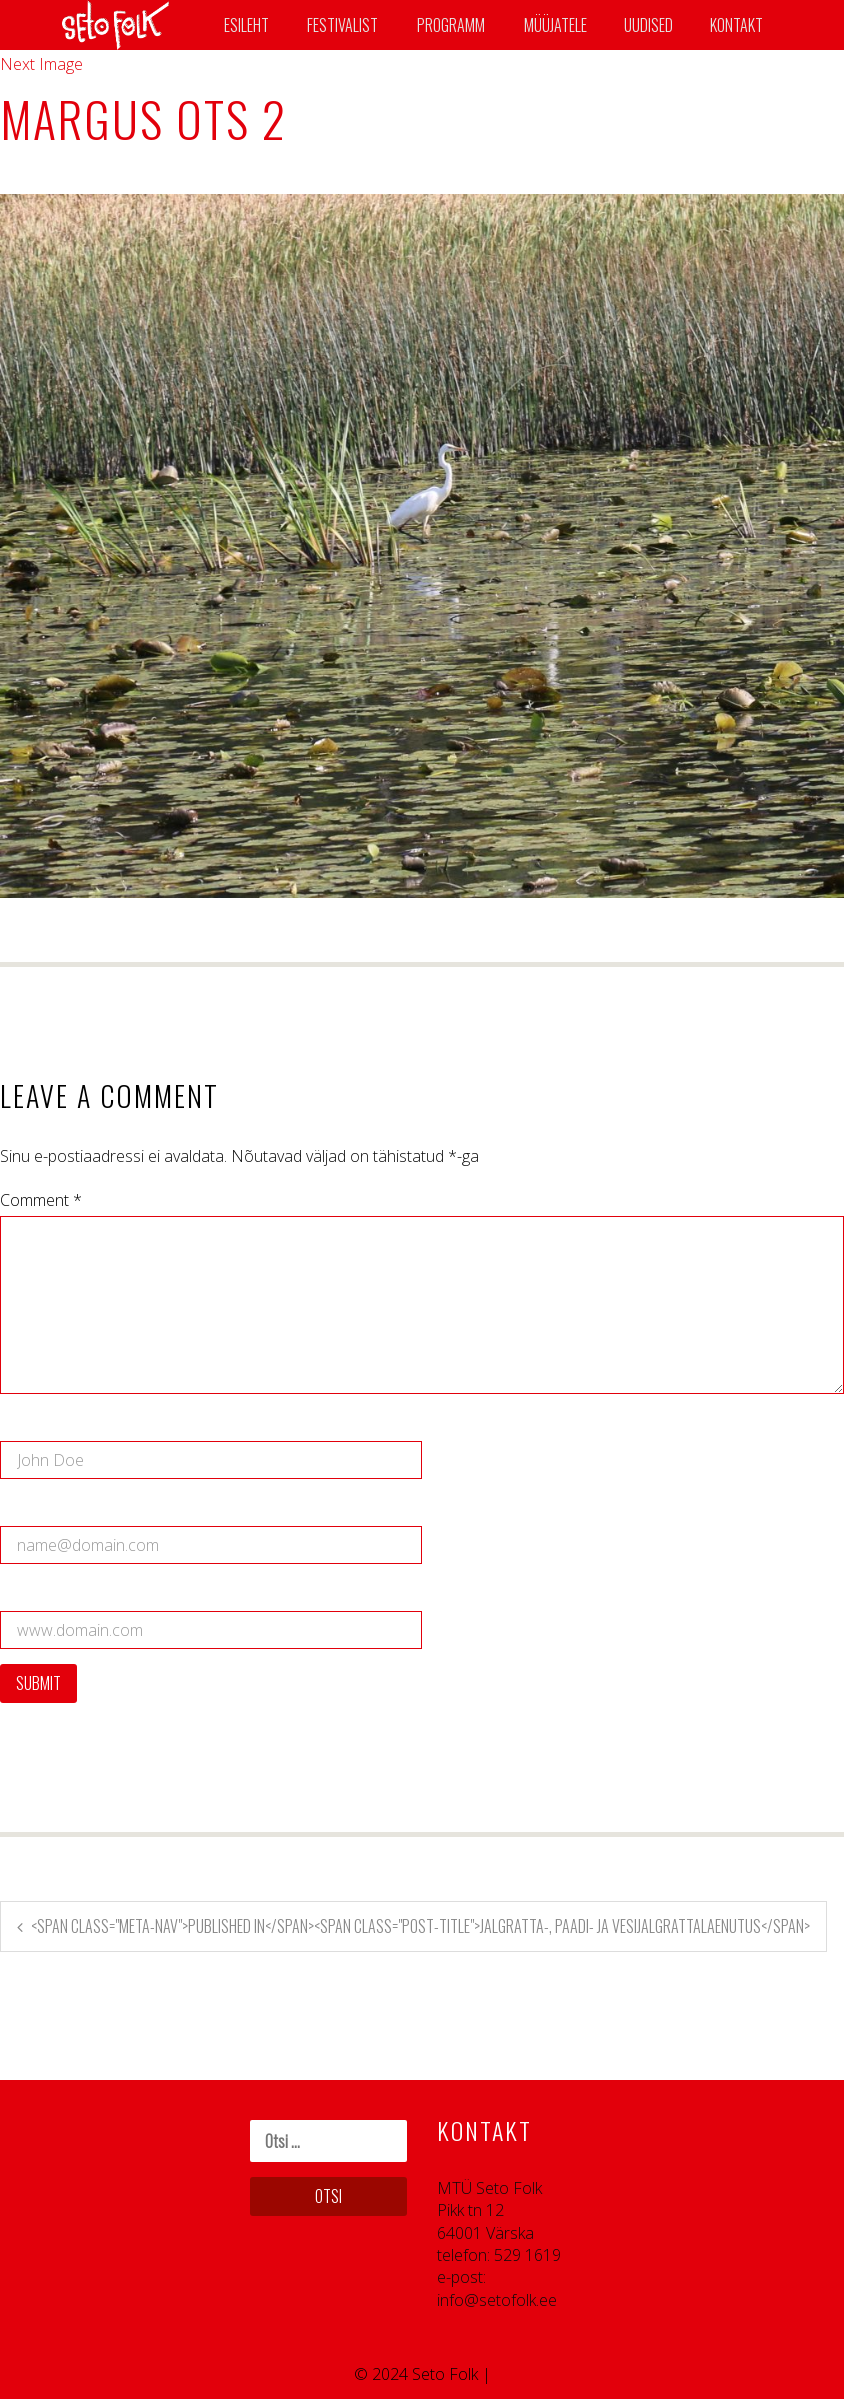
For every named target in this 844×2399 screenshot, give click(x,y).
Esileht (246, 25)
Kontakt (736, 25)
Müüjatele (555, 25)
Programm (451, 25)
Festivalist (342, 25)
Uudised (648, 25)
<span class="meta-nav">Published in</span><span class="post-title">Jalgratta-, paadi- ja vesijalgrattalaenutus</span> (420, 1926)
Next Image (41, 64)
